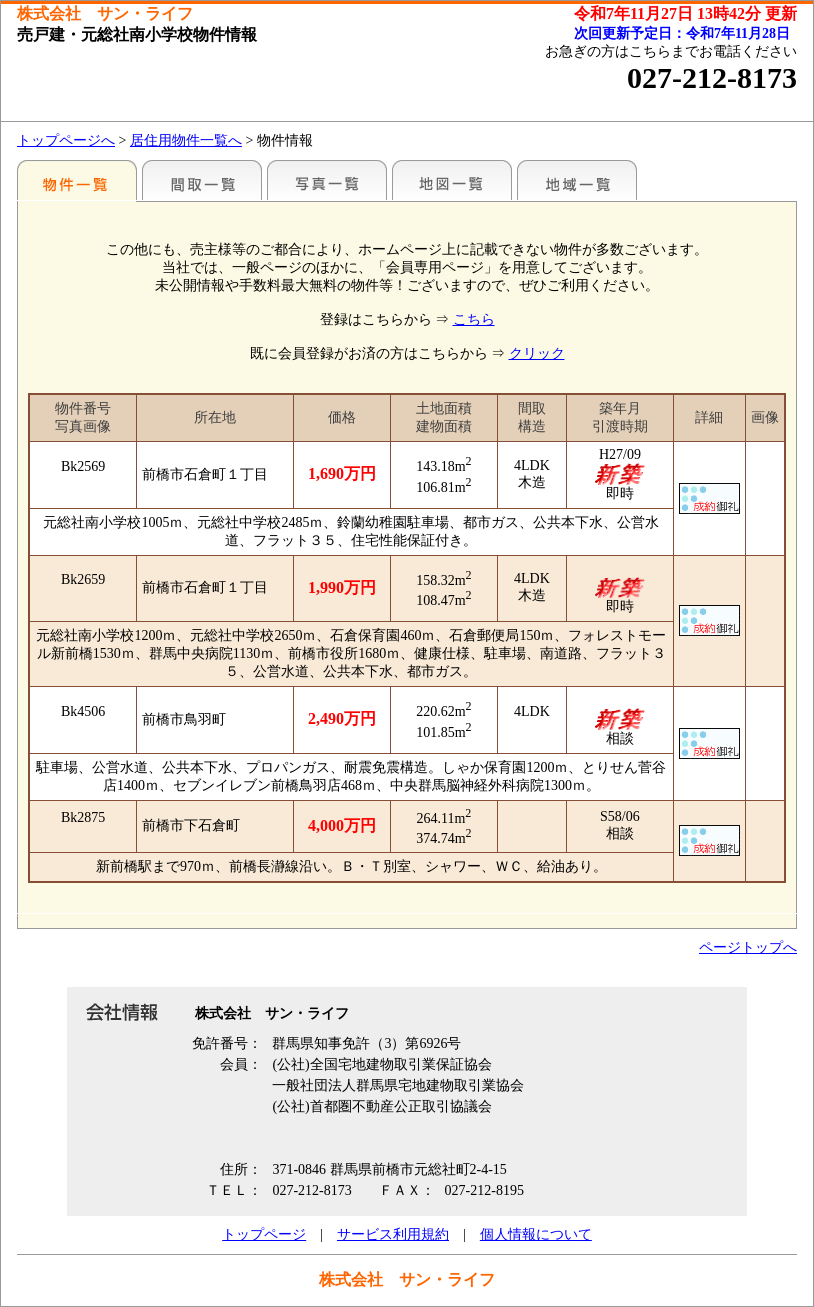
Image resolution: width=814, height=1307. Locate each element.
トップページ (264, 1234)
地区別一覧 (77, 180)
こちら (474, 319)
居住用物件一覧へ (186, 140)
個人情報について (536, 1234)
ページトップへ (748, 947)
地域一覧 (577, 180)
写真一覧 (327, 180)
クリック (537, 353)
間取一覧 (202, 180)
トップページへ (66, 140)
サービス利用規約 (393, 1234)
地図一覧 (452, 180)
